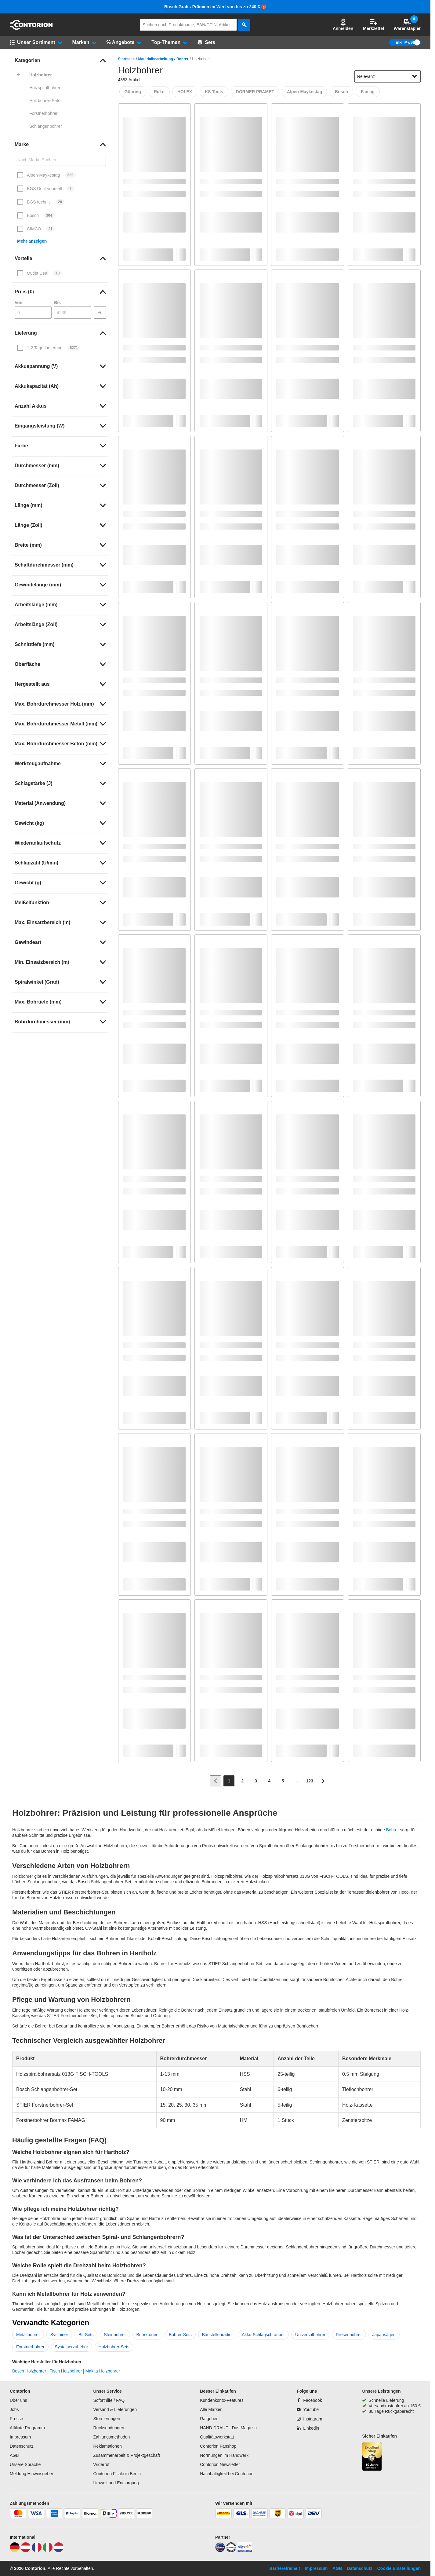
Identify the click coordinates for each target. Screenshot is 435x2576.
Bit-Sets (85, 2334)
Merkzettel (373, 24)
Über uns (18, 2400)
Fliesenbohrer (349, 2334)
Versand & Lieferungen (114, 2409)
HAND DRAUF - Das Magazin (228, 2427)
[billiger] (244, 2550)
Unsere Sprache (25, 2464)
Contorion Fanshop (218, 2446)
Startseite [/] (126, 59)
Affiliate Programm (27, 2427)
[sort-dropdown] (387, 76)
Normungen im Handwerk (224, 2455)
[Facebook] (309, 2400)
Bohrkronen (147, 2334)
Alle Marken (211, 2409)
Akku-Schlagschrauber (263, 2334)
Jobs (14, 2409)
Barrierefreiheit (284, 2568)
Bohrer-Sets (180, 2334)
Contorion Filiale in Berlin (117, 2473)
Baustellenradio (217, 2334)
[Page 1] (228, 1780)
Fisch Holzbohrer (65, 2371)
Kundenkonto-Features (221, 2400)
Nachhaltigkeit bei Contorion (226, 2473)
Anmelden (343, 24)
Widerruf (101, 2464)
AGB (14, 2455)
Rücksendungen (108, 2427)
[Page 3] (255, 1780)
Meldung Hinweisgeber (31, 2473)
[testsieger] (231, 2550)
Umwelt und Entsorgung (116, 2482)
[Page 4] (269, 1780)
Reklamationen (107, 2446)
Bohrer (182, 59)
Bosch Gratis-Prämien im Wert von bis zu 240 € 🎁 (215, 6)
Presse (16, 2418)
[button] (343, 24)
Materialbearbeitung (155, 59)
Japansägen (384, 2334)
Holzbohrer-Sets (114, 2346)
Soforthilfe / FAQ (109, 2400)
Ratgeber (209, 2418)
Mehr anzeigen (32, 241)
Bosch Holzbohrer (29, 2371)
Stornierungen (106, 2418)
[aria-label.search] (244, 25)
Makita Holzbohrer (102, 2371)
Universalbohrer (310, 2334)
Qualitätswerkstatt (217, 2437)
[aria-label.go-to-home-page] (31, 28)
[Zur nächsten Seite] (322, 1780)
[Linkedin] (308, 2428)
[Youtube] (308, 2409)
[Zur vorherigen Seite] (215, 1780)
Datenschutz (22, 2446)
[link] (60, 60)
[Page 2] (242, 1780)
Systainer (59, 2334)
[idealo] (220, 2550)
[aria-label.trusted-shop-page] (372, 2457)
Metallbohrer (28, 2334)
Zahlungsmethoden (111, 2437)
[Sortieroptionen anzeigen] (414, 76)
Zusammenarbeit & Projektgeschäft (126, 2455)
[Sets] (206, 42)
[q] (188, 25)
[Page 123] (309, 1780)
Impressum (20, 2437)
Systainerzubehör (71, 2346)
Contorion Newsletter (220, 2464)
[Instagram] (309, 2419)
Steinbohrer (115, 2334)
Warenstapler (407, 24)
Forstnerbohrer (30, 2346)
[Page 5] (282, 1780)
